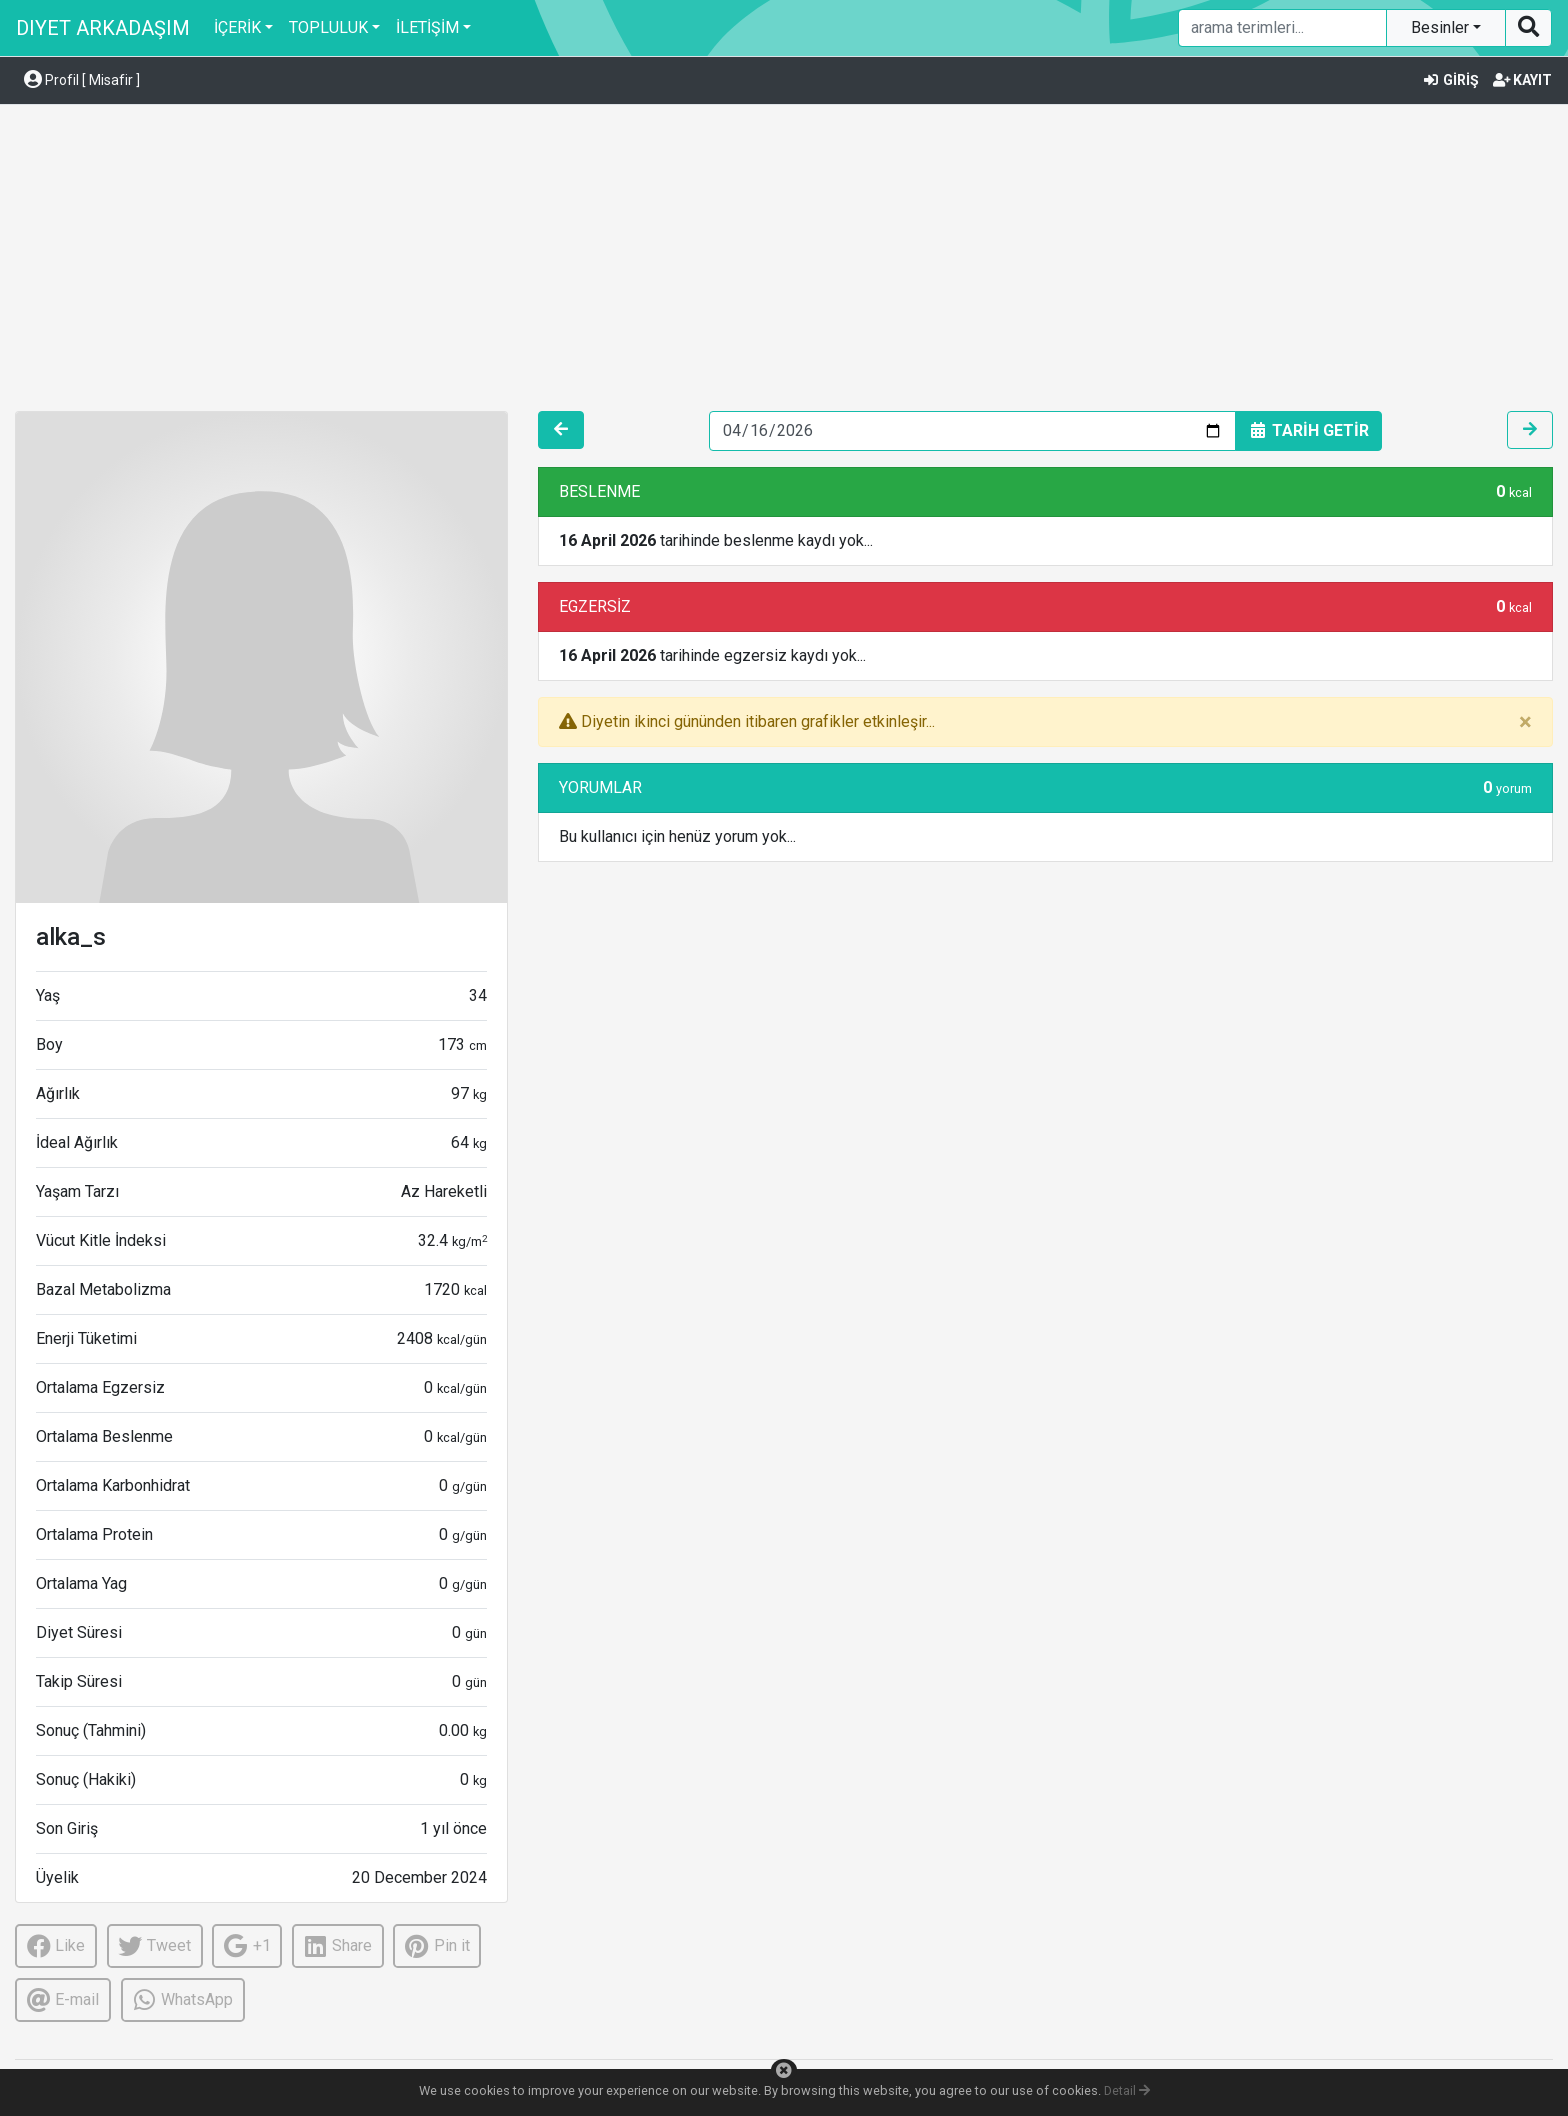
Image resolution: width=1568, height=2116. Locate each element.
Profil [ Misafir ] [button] (82, 80)
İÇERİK (237, 27)
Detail (1127, 2090)
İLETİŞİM (427, 27)
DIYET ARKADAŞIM (103, 28)
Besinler (1442, 27)
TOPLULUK (328, 27)
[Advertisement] (784, 261)
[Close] (1525, 722)
